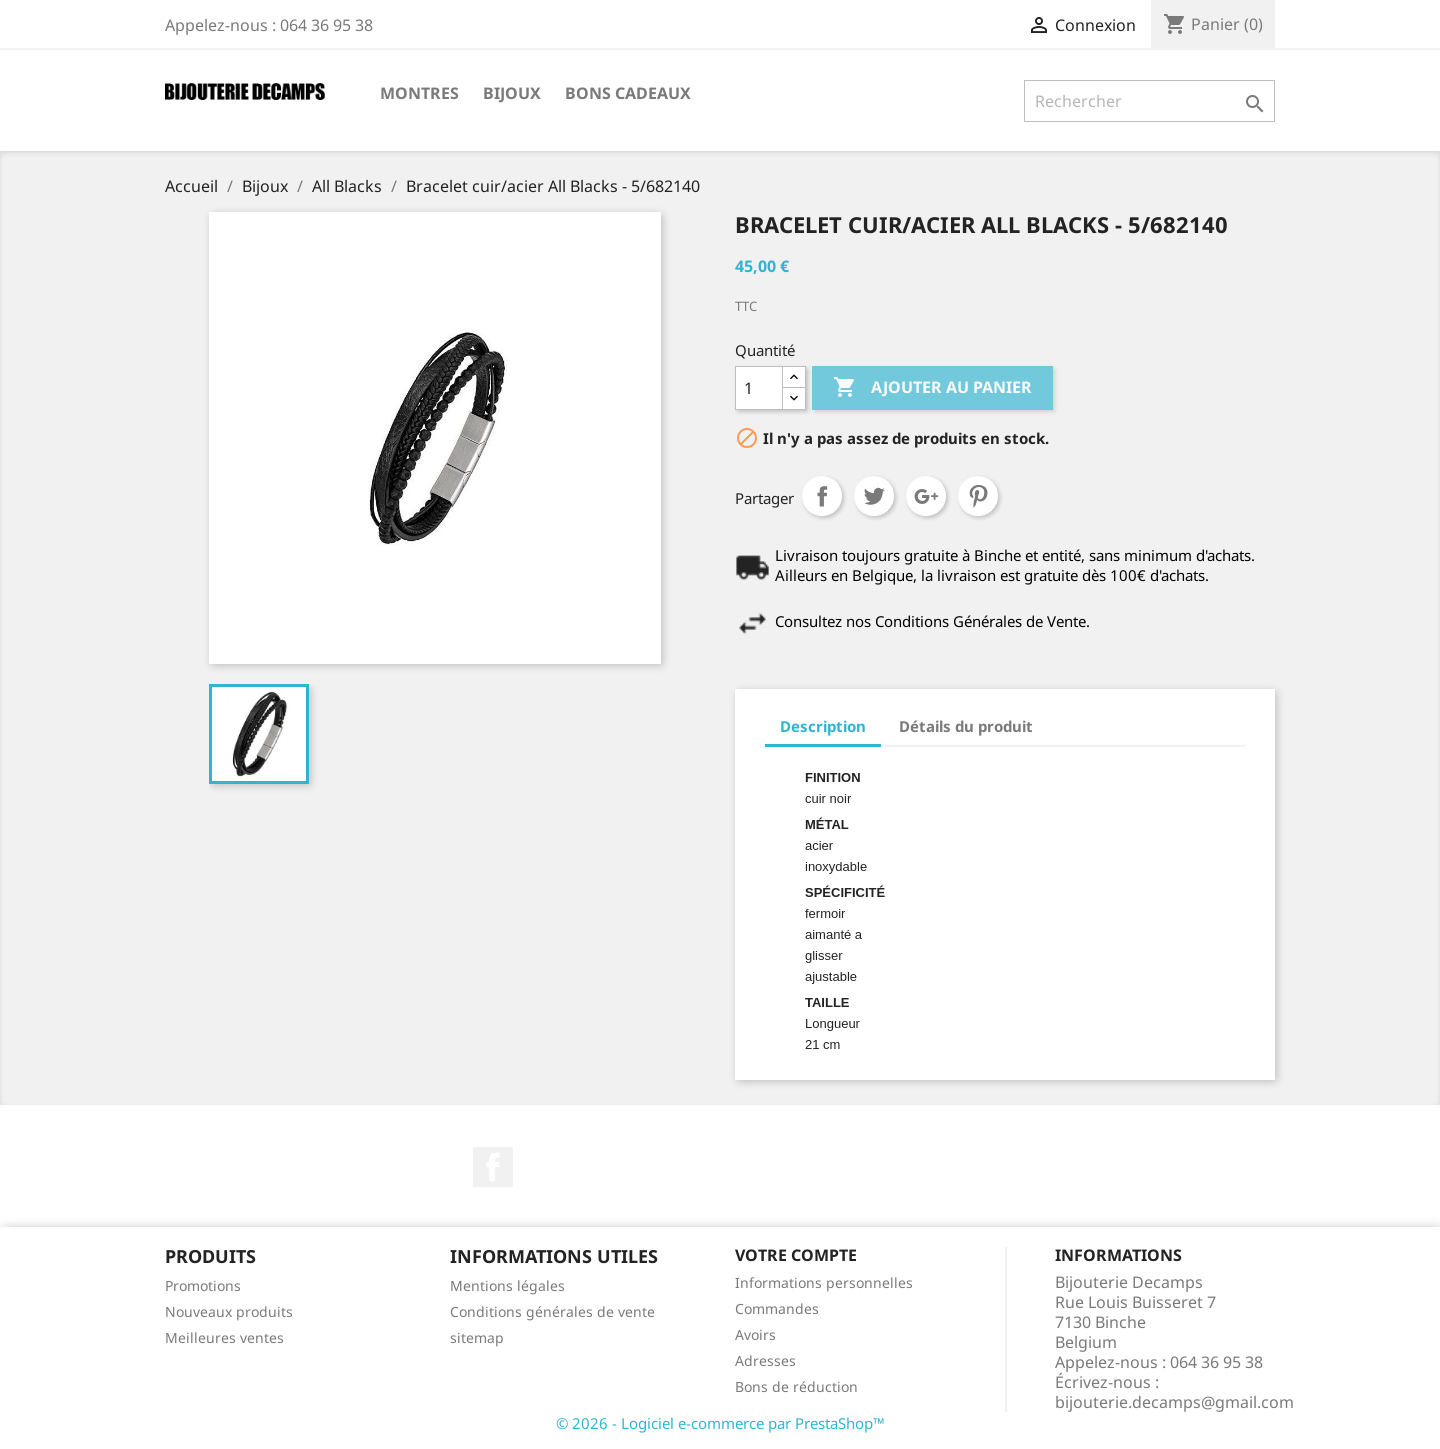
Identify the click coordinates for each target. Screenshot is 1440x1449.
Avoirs (755, 1334)
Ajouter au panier (932, 388)
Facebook (493, 1167)
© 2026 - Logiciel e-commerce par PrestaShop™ (720, 1423)
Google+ (926, 496)
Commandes (777, 1308)
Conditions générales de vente (552, 1311)
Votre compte (796, 1255)
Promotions (203, 1285)
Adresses (765, 1360)
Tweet (874, 496)
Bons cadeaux (628, 93)
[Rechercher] (1149, 101)
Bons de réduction (796, 1386)
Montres (419, 93)
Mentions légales (507, 1285)
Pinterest (978, 496)
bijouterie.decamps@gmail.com (1174, 1402)
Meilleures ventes (224, 1337)
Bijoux (512, 93)
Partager (822, 496)
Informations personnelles (824, 1282)
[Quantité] (759, 388)
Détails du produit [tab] (966, 726)
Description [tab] (823, 726)
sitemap (477, 1337)
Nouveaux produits (229, 1311)
